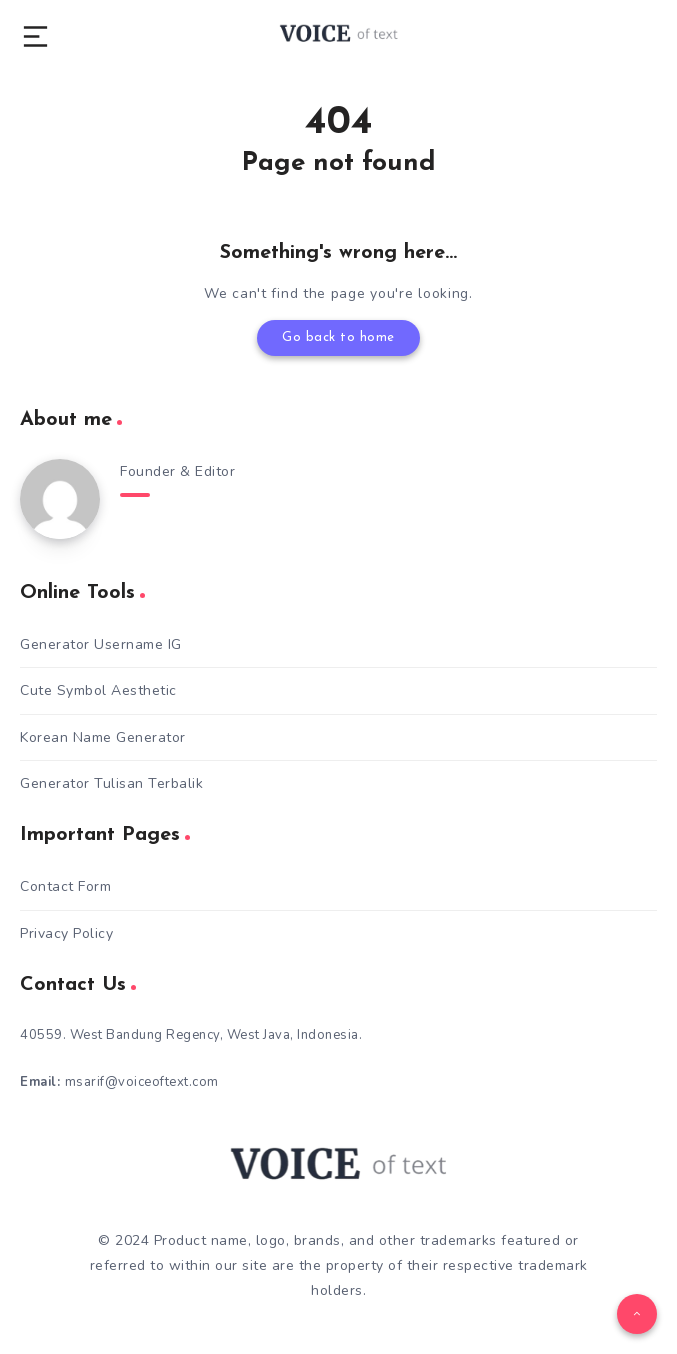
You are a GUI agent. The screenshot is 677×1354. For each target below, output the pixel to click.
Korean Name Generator (103, 737)
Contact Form (65, 886)
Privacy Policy (66, 933)
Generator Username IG (101, 644)
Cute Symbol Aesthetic (98, 690)
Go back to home (338, 337)
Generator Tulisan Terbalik (111, 783)
